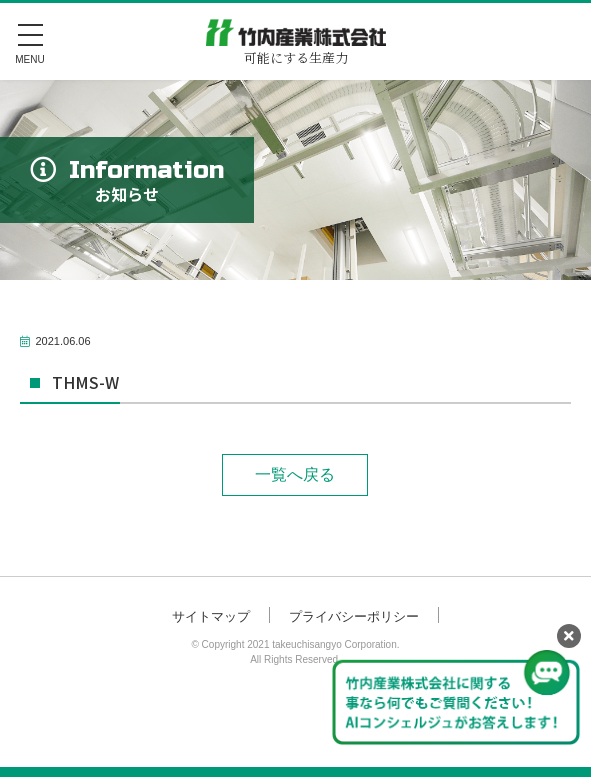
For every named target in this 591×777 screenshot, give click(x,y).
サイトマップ (211, 616)
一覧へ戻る (295, 474)
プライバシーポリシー (354, 616)
